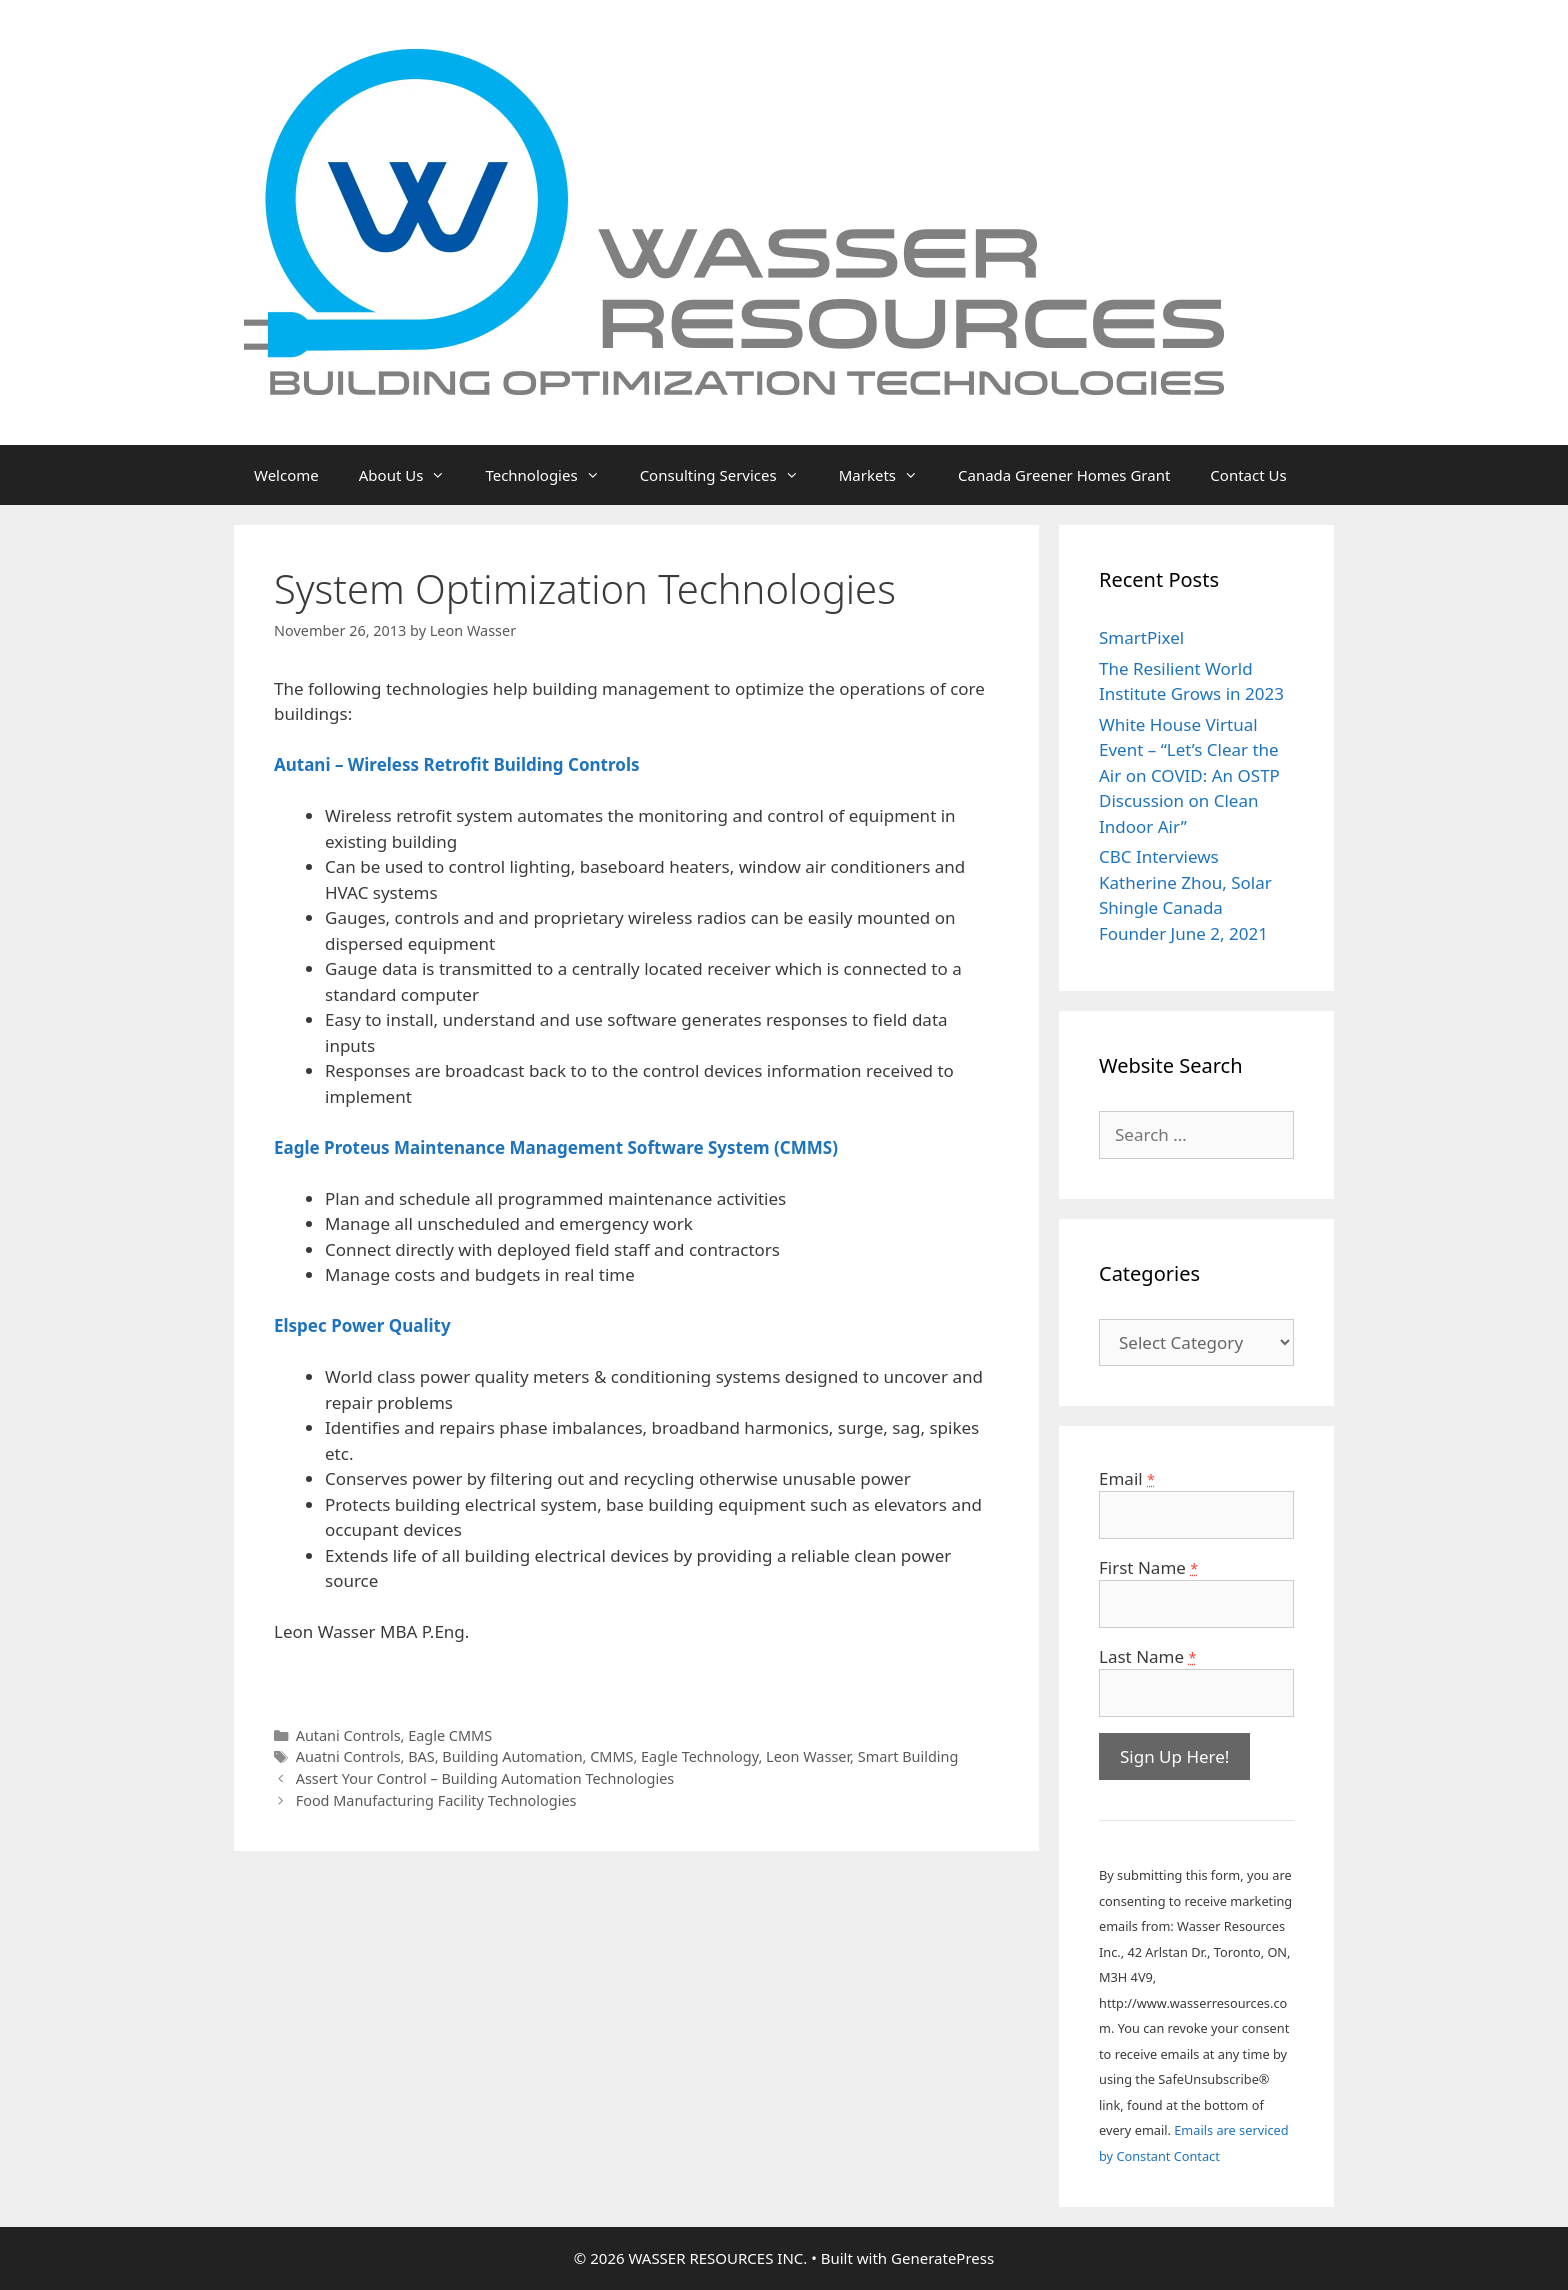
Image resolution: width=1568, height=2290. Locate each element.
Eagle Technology (699, 1756)
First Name (1148, 1567)
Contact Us (1248, 475)
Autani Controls (348, 1735)
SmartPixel (1141, 637)
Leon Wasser (808, 1756)
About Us (412, 475)
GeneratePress (942, 2258)
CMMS (611, 1756)
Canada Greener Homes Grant (1064, 475)
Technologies (552, 475)
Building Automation (512, 1756)
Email (1127, 1478)
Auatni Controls (348, 1756)
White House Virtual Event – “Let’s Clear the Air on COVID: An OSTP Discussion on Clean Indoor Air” (1189, 775)
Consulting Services (729, 475)
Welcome (286, 475)
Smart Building (908, 1756)
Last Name (1147, 1656)
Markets (888, 475)
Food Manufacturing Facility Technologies (436, 1800)
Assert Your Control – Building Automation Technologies (485, 1778)
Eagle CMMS (450, 1735)
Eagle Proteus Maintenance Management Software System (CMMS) (556, 1147)
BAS (421, 1756)
